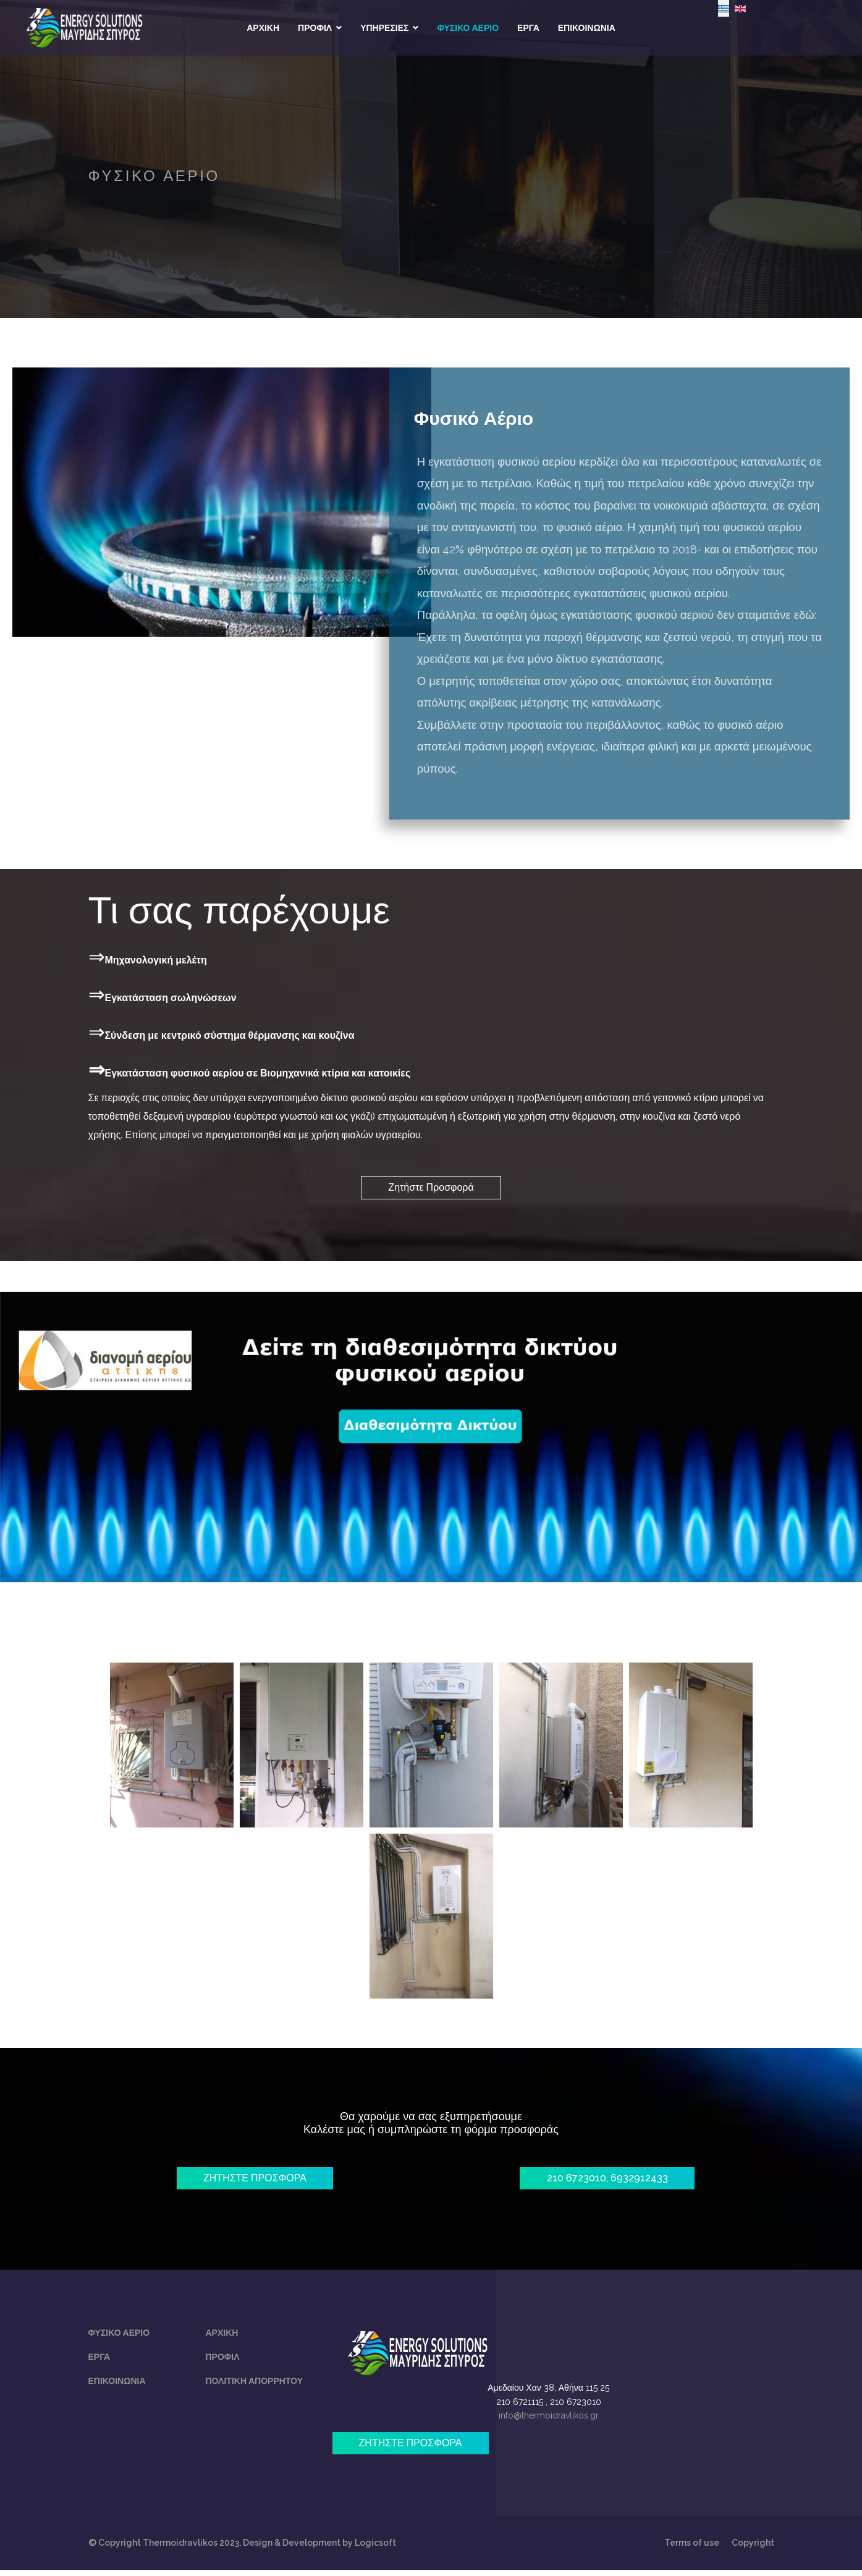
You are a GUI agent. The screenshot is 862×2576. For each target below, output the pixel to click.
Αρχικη (222, 2337)
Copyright (753, 2549)
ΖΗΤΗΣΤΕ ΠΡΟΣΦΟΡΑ (254, 2181)
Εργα (99, 2361)
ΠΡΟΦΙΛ (315, 28)
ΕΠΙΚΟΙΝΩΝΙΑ (586, 28)
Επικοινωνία (117, 2385)
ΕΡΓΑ (528, 28)
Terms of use (691, 2549)
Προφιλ (223, 2361)
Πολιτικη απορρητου (254, 2385)
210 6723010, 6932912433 (607, 2181)
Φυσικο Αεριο (119, 2337)
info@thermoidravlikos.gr (549, 2420)
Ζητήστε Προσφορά (430, 1188)
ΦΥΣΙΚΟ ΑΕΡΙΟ (468, 28)
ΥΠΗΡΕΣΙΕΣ (384, 28)
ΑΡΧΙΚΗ (263, 28)
